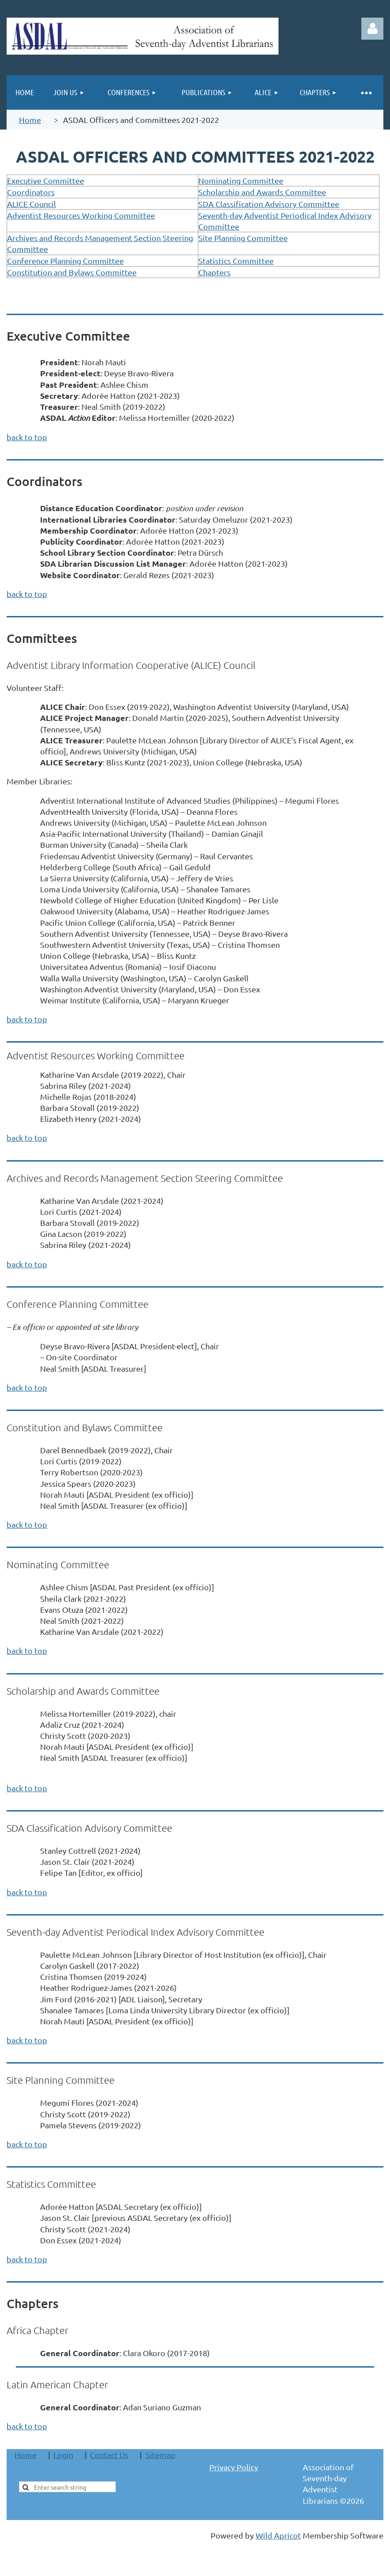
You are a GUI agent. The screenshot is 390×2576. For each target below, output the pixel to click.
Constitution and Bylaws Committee (72, 272)
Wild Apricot (278, 2535)
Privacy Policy (233, 2467)
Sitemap (160, 2454)
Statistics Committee (236, 260)
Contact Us (109, 2454)
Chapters (214, 272)
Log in (372, 29)
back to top (27, 437)
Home (30, 119)
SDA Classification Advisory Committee (268, 203)
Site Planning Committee (243, 237)
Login (63, 2454)
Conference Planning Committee (65, 260)
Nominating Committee (240, 180)
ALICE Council (31, 203)
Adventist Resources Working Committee (81, 215)
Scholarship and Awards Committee (262, 192)
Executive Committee (45, 180)
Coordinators (31, 192)
